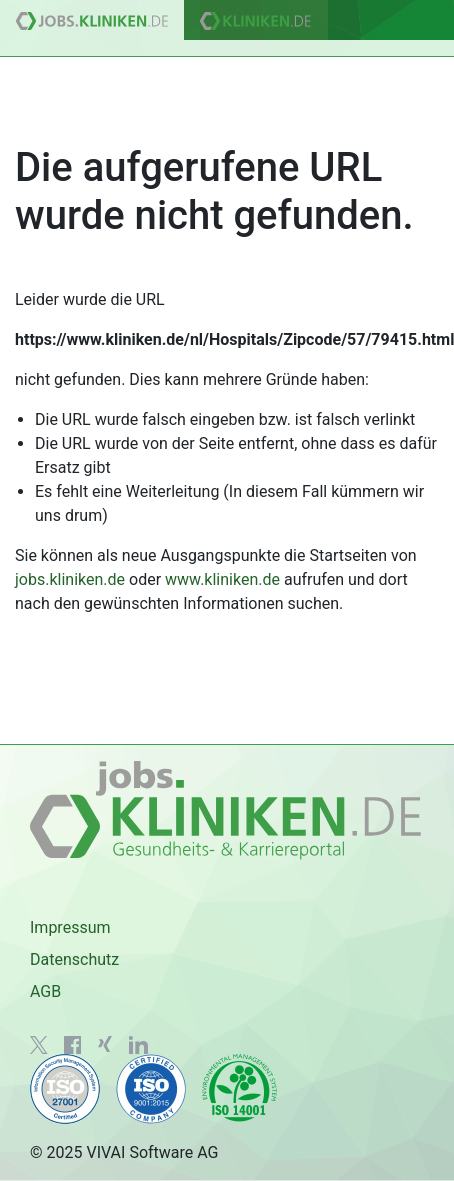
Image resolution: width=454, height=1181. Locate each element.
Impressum (70, 927)
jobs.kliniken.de (70, 579)
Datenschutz (74, 959)
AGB (45, 991)
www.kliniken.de (222, 579)
